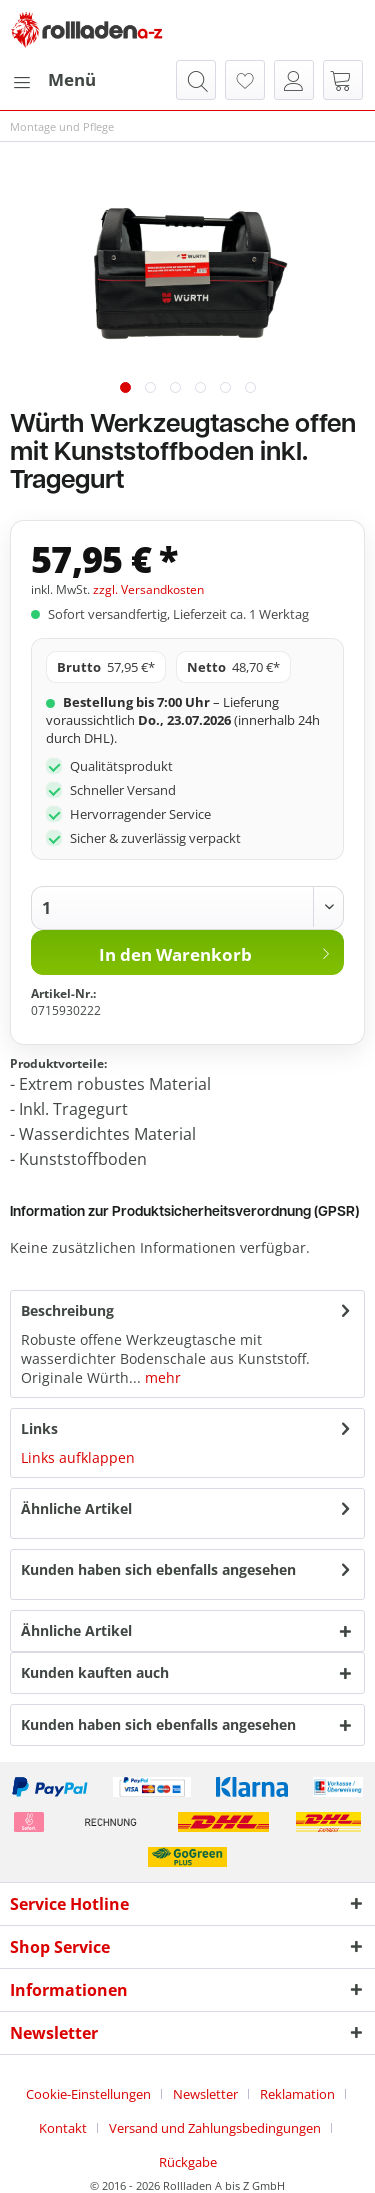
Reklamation (297, 2094)
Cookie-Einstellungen (88, 2094)
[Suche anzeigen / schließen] (196, 80)
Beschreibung (67, 1310)
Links (39, 1428)
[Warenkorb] (343, 80)
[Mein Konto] (294, 80)
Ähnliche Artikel (76, 1508)
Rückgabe (188, 2162)
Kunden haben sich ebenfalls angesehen (158, 1569)
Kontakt (63, 2128)
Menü (54, 77)
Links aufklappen (78, 1457)
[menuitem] (53, 80)
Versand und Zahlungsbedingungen (215, 2128)
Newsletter (205, 2094)
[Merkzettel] (245, 80)
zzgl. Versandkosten (148, 589)
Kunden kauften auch (95, 1672)
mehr (161, 1377)
